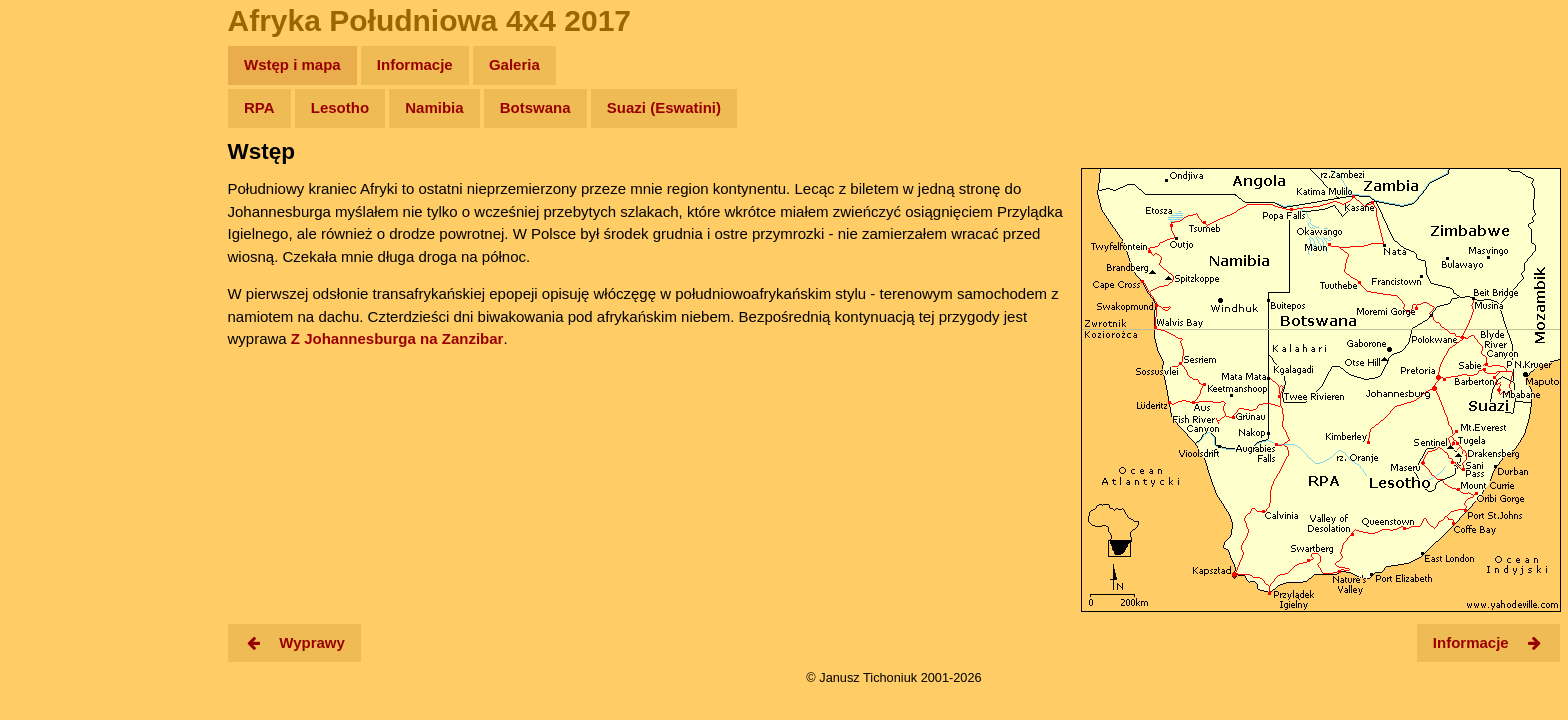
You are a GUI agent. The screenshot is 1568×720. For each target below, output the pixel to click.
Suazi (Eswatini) (664, 107)
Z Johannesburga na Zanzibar (397, 338)
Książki (59, 258)
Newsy (57, 219)
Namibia (434, 107)
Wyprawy (66, 142)
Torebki (60, 412)
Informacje (415, 64)
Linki (51, 373)
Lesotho (340, 107)
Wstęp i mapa (292, 64)
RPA (259, 107)
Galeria (514, 64)
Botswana (535, 107)
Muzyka (60, 296)
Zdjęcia (59, 181)
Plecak (57, 335)
